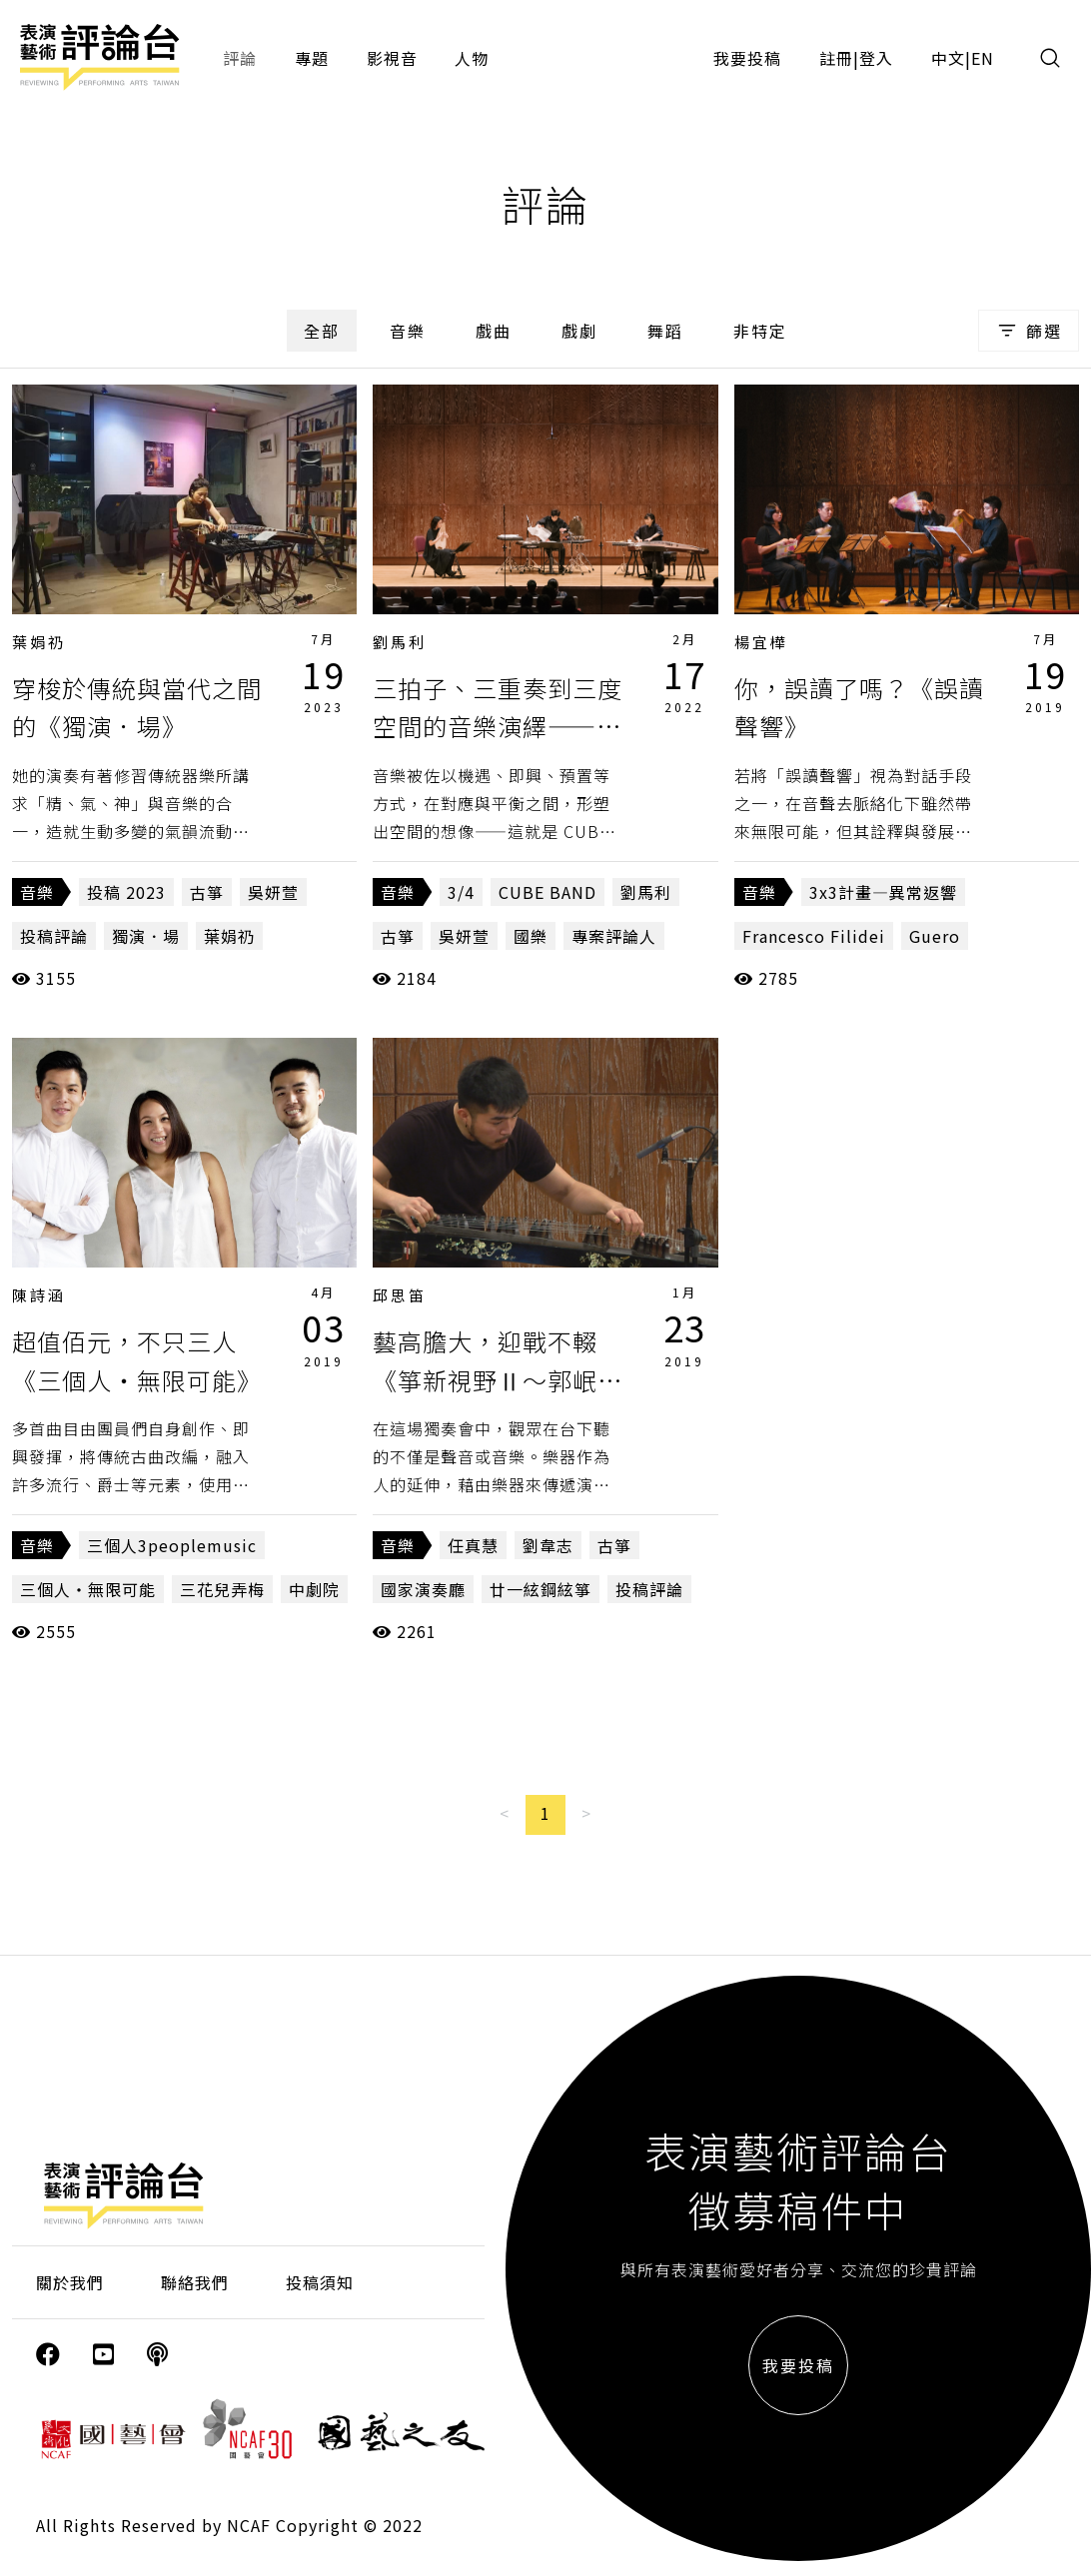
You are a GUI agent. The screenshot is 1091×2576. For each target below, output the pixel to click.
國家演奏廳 (423, 1589)
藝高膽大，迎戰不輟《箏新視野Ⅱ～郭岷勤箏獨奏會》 (497, 1379)
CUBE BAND (547, 892)
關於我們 (70, 2282)
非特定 (760, 331)
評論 (240, 58)
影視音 (392, 58)
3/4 (461, 892)
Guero (934, 936)
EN (982, 58)
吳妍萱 (273, 892)
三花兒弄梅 (222, 1589)
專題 (312, 58)
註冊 (836, 58)
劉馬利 (400, 641)
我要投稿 (747, 58)
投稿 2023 (126, 892)
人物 (472, 58)
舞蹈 (665, 331)
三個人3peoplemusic (172, 1545)
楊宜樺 (761, 641)
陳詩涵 (39, 1295)
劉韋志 (548, 1545)
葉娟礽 (39, 641)
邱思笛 (400, 1295)
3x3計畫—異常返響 (883, 892)
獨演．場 (146, 936)
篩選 (1028, 331)
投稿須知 (320, 2282)
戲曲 (494, 331)
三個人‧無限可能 (88, 1589)
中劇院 (314, 1589)
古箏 (207, 892)
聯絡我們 (195, 2282)
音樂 (408, 331)
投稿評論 (54, 936)
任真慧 (473, 1545)
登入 (876, 58)
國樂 (530, 936)
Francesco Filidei (813, 936)
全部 (322, 331)
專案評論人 (613, 936)
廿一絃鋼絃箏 (540, 1589)
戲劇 (579, 331)
